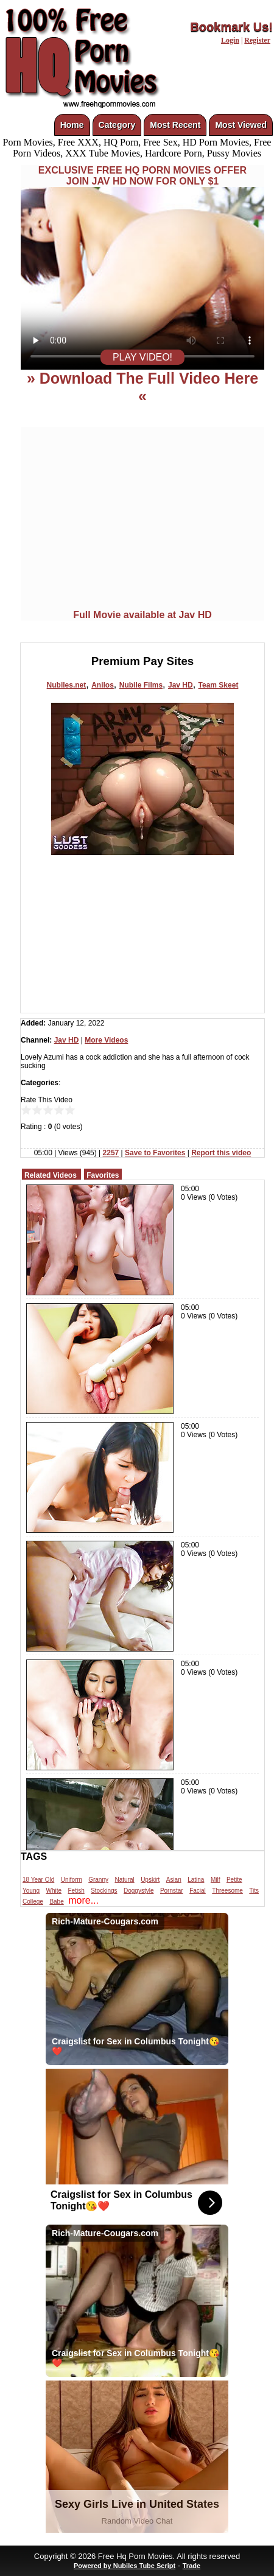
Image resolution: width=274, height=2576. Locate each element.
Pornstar (171, 1890)
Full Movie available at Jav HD (142, 615)
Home (72, 125)
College (33, 1901)
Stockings (104, 1890)
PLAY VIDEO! (142, 357)
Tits (254, 1890)
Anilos (102, 685)
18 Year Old (38, 1879)
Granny (98, 1879)
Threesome (227, 1890)
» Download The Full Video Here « (142, 387)
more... (83, 1900)
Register (257, 40)
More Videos (106, 1040)
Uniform (71, 1879)
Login (230, 40)
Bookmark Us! (231, 26)
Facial (197, 1890)
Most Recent (175, 125)
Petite (234, 1879)
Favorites (102, 1175)
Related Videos (50, 1175)
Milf (215, 1879)
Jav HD (180, 685)
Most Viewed (241, 125)
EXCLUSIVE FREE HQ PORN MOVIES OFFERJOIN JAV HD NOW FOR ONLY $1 (142, 175)
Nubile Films (141, 685)
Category (117, 125)
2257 (111, 1153)
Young (31, 1890)
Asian (173, 1879)
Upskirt (150, 1879)
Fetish (76, 1890)
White (53, 1890)
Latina (196, 1879)
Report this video (221, 1153)
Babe (56, 1901)
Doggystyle (138, 1890)
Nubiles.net (66, 685)
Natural (124, 1879)
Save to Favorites (155, 1153)
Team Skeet (218, 685)
